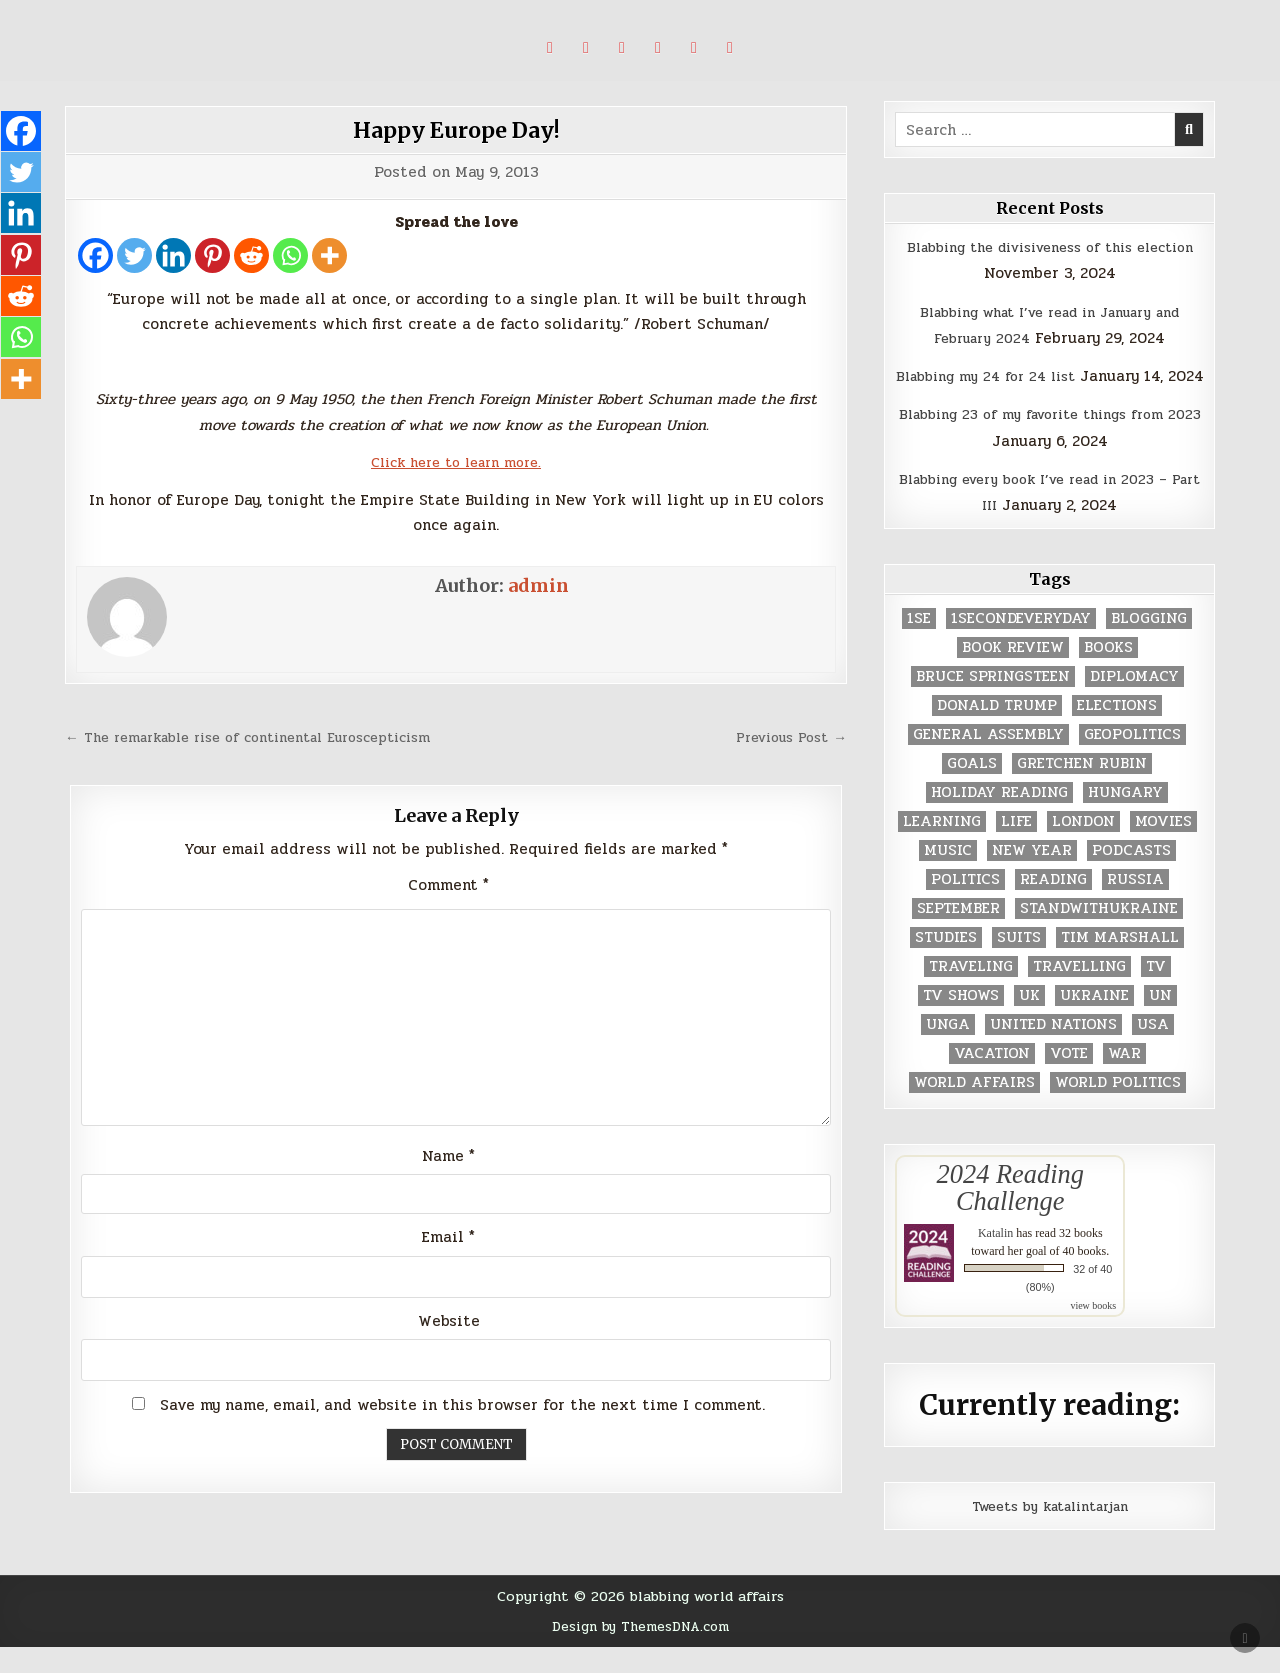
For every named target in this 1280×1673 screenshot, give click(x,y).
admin (538, 585)
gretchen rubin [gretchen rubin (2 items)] (1082, 790)
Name (448, 1193)
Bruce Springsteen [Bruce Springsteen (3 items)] (993, 703)
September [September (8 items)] (958, 935)
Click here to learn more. (456, 462)
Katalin (995, 1259)
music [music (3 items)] (948, 877)
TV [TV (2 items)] (1156, 993)
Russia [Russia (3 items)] (1135, 906)
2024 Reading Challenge (1010, 1214)
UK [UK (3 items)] (1029, 1022)
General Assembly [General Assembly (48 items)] (988, 761)
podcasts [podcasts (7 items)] (1131, 877)
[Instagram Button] (658, 48)
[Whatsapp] (290, 255)
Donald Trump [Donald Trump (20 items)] (997, 732)
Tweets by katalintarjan (1050, 1532)
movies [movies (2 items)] (1163, 848)
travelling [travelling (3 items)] (1079, 993)
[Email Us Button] (730, 48)
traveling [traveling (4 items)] (971, 993)
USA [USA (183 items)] (1153, 1051)
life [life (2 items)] (1016, 848)
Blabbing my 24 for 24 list (1005, 376)
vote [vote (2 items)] (1069, 1080)
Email (448, 1277)
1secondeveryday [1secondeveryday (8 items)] (1021, 645)
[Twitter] (134, 255)
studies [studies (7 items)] (946, 964)
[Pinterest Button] (586, 48)
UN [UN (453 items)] (1160, 1022)
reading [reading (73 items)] (1053, 906)
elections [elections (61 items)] (1117, 732)
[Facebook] (95, 255)
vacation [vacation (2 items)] (992, 1080)
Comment (448, 911)
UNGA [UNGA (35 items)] (948, 1051)
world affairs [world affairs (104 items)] (974, 1109)
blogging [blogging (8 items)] (1149, 645)
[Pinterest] (212, 255)
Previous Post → (784, 737)
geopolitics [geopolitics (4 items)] (1132, 761)
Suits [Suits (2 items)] (1019, 964)
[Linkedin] (173, 255)
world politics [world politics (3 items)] (1118, 1109)
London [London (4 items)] (1083, 848)
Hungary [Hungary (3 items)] (1125, 819)
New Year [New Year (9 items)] (1032, 877)
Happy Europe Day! (456, 129)
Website (449, 1361)
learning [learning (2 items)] (942, 848)
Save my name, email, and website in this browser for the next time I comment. (462, 1444)
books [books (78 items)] (1108, 674)
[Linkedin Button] (622, 48)
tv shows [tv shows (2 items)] (961, 1022)
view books (1093, 1331)
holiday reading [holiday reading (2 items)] (999, 819)
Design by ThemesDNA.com (640, 1652)
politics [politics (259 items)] (965, 906)
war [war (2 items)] (1124, 1080)
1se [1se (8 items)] (919, 645)
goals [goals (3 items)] (972, 790)
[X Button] (550, 48)
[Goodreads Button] (694, 48)
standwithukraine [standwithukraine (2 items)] (1099, 935)
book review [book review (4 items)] (1013, 674)
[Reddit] (251, 255)
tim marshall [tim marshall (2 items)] (1120, 964)
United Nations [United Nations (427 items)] (1053, 1051)
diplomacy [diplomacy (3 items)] (1134, 703)
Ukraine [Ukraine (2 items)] (1094, 1022)
